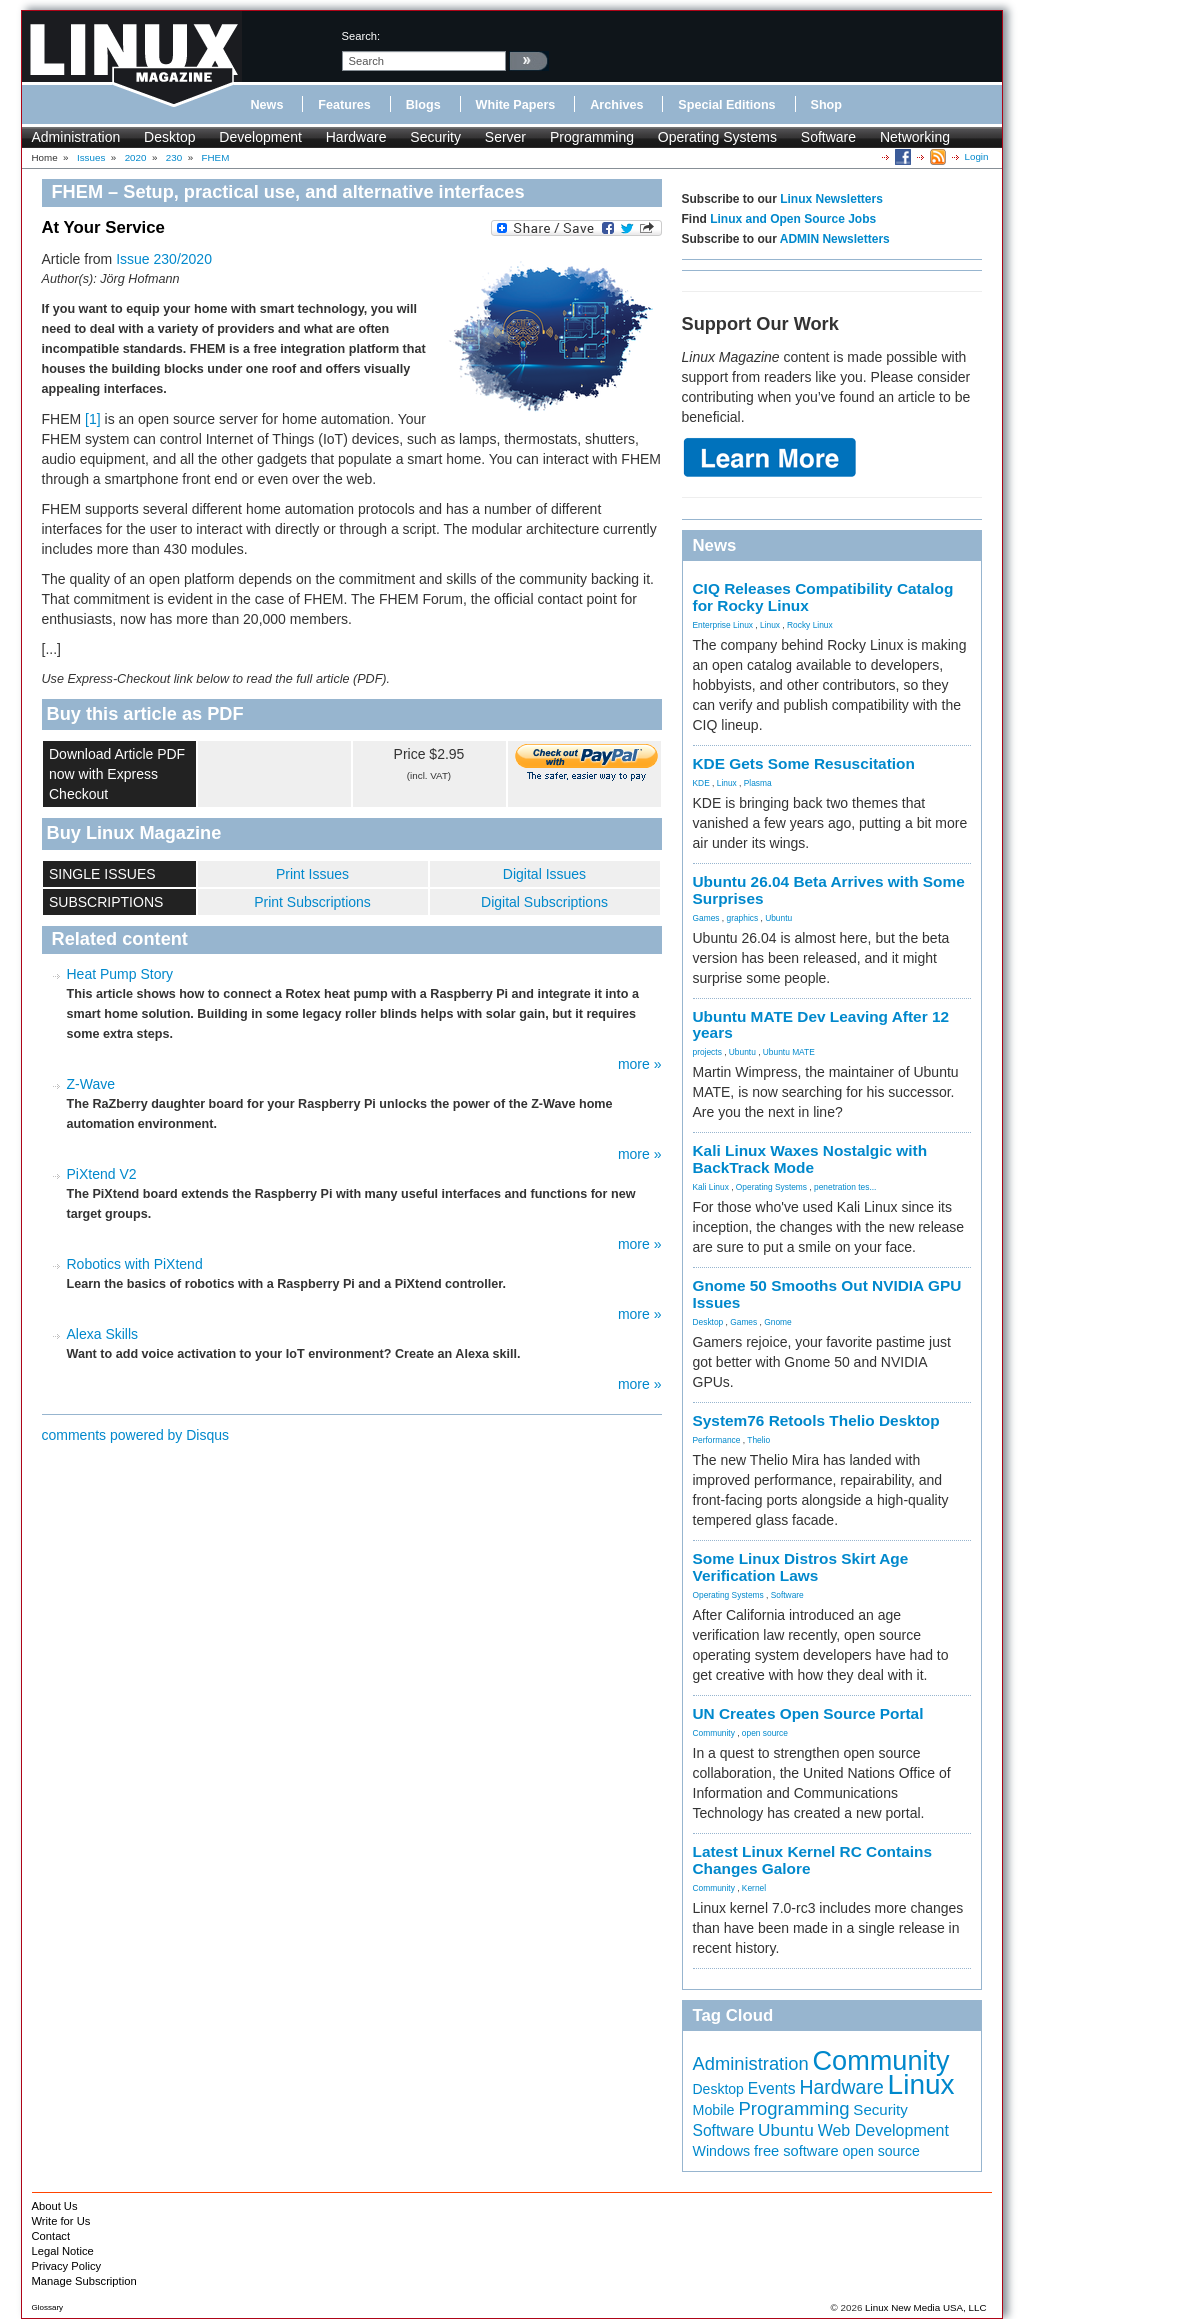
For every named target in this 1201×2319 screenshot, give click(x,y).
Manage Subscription (84, 2281)
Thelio (758, 1440)
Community (714, 1733)
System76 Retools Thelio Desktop (816, 1420)
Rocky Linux (810, 625)
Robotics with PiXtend (135, 1264)
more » (640, 1064)
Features (344, 105)
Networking (915, 137)
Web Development (883, 2130)
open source (765, 1733)
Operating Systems (717, 137)
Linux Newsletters (831, 199)
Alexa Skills (103, 1334)
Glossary (48, 2307)
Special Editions (726, 105)
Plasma (758, 783)
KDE (701, 783)
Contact (51, 2236)
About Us (55, 2206)
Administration (76, 137)
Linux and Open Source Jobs (793, 219)
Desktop (169, 137)
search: (361, 36)
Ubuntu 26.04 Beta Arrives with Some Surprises (829, 890)
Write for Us (61, 2221)
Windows (722, 2151)
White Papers (516, 105)
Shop (826, 105)
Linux (770, 625)
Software (828, 137)
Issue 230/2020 (164, 259)
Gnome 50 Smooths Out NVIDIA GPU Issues (827, 1294)
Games (706, 918)
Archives (616, 105)
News (267, 105)
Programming (592, 137)
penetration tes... (845, 1187)
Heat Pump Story (120, 974)
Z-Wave (91, 1084)
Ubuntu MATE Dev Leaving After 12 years (821, 1025)
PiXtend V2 (102, 1174)
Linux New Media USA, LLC (925, 2307)
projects (707, 1052)
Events (772, 2088)
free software (796, 2151)
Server (505, 137)
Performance (717, 1440)
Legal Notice (63, 2251)
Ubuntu (778, 918)
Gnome (777, 1322)
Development (260, 137)
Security (435, 137)
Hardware (356, 137)
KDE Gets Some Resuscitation (804, 763)
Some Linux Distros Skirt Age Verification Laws (801, 1567)
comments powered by (136, 1435)
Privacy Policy (67, 2266)
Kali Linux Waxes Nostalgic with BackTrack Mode (810, 1159)
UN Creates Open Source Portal (808, 1713)
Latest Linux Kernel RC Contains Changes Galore (812, 1860)
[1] (93, 419)
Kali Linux (711, 1187)
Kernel (754, 1888)
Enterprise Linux (723, 625)
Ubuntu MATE (789, 1052)
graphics (742, 918)
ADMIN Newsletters (835, 239)
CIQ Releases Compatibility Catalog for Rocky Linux (823, 597)
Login (977, 156)
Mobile (714, 2110)
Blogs (423, 105)
